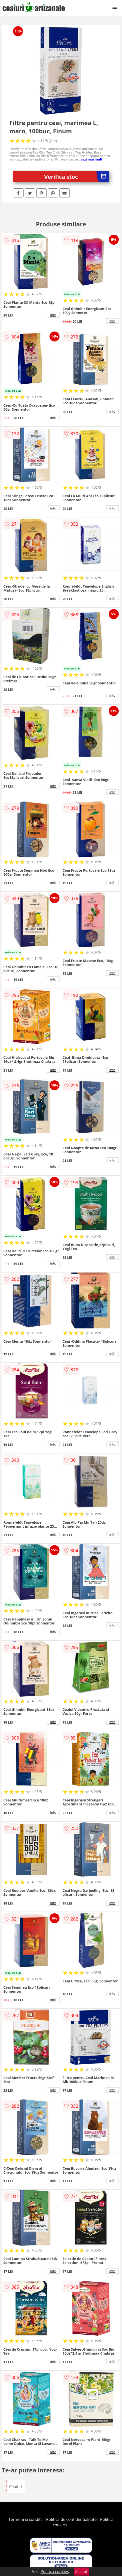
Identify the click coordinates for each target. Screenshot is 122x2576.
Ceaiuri (15, 2486)
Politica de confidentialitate (71, 2519)
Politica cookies (54, 2571)
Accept (81, 2571)
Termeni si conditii (25, 2519)
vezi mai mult (91, 159)
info (53, 315)
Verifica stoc (76, 176)
